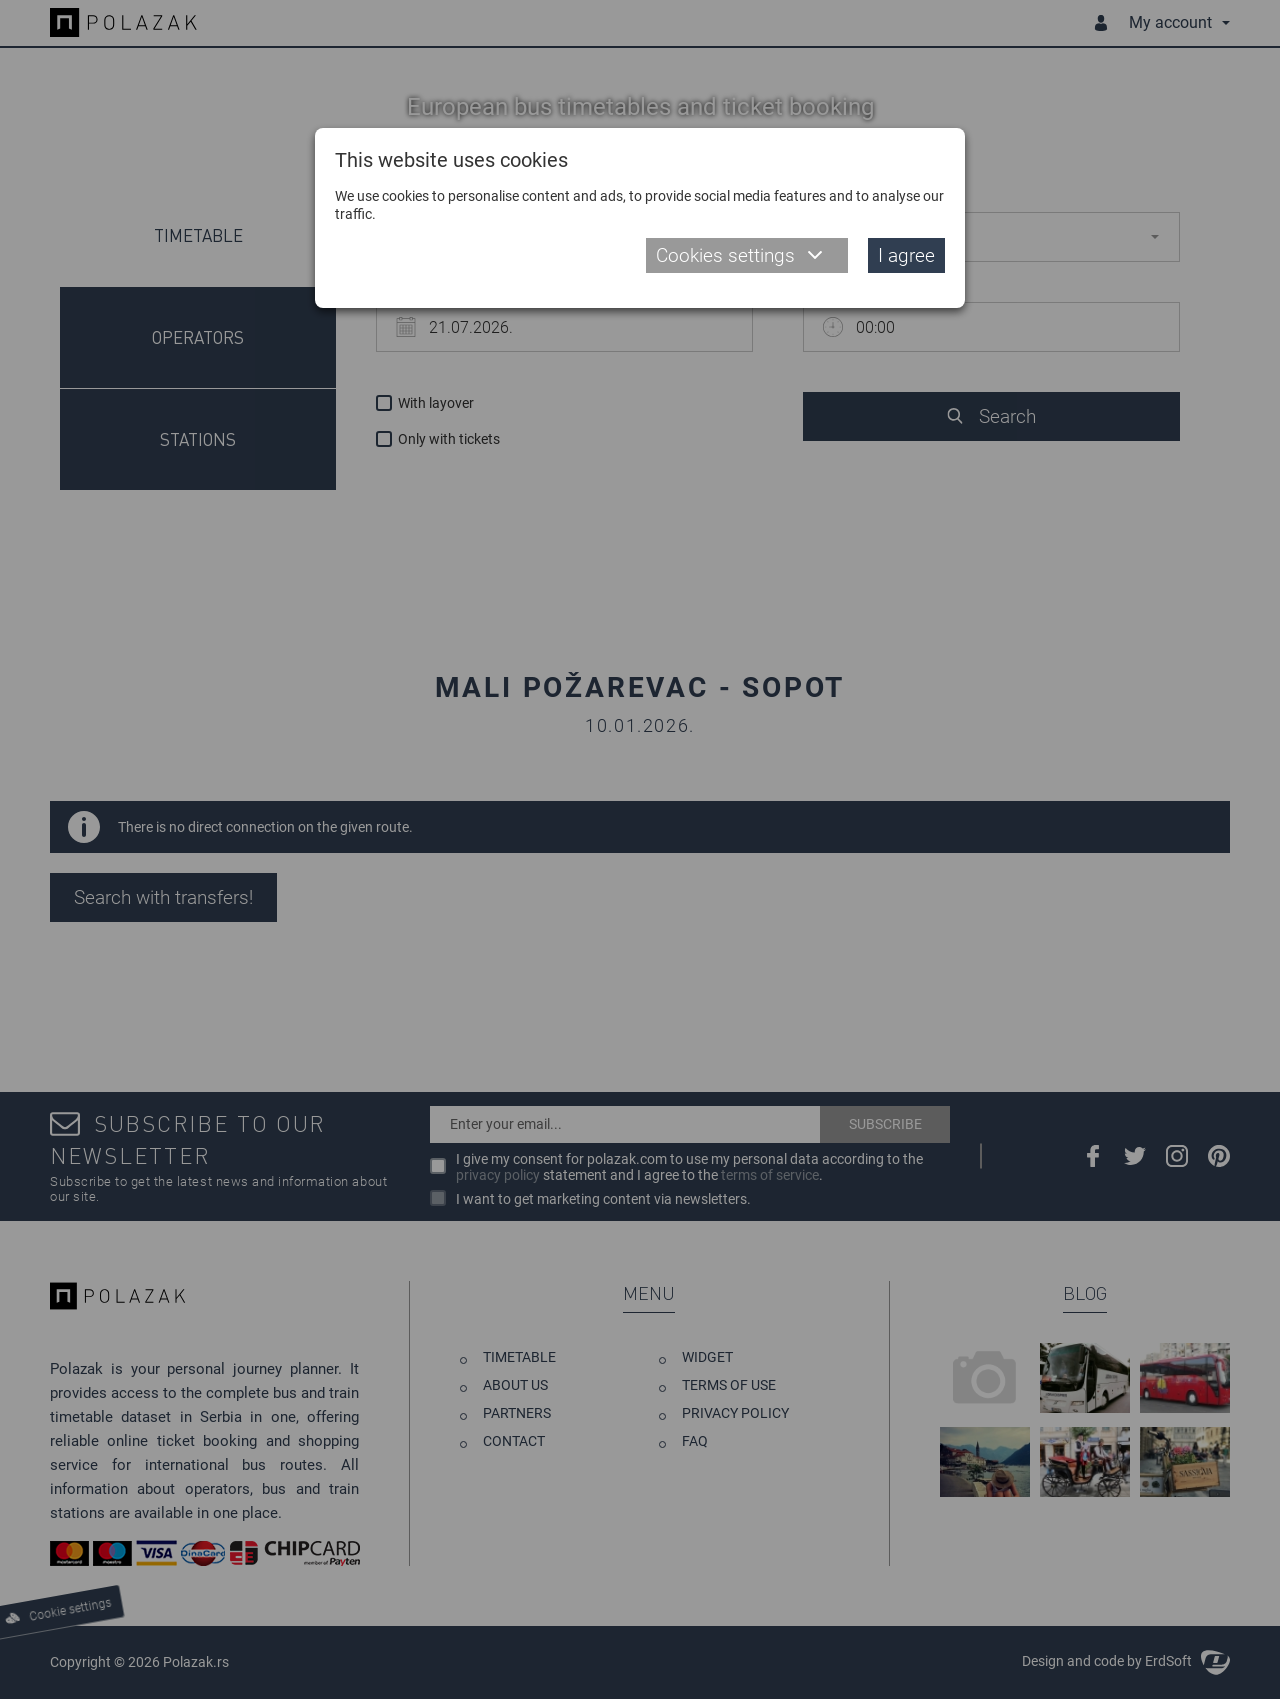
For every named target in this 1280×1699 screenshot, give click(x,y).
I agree (906, 255)
